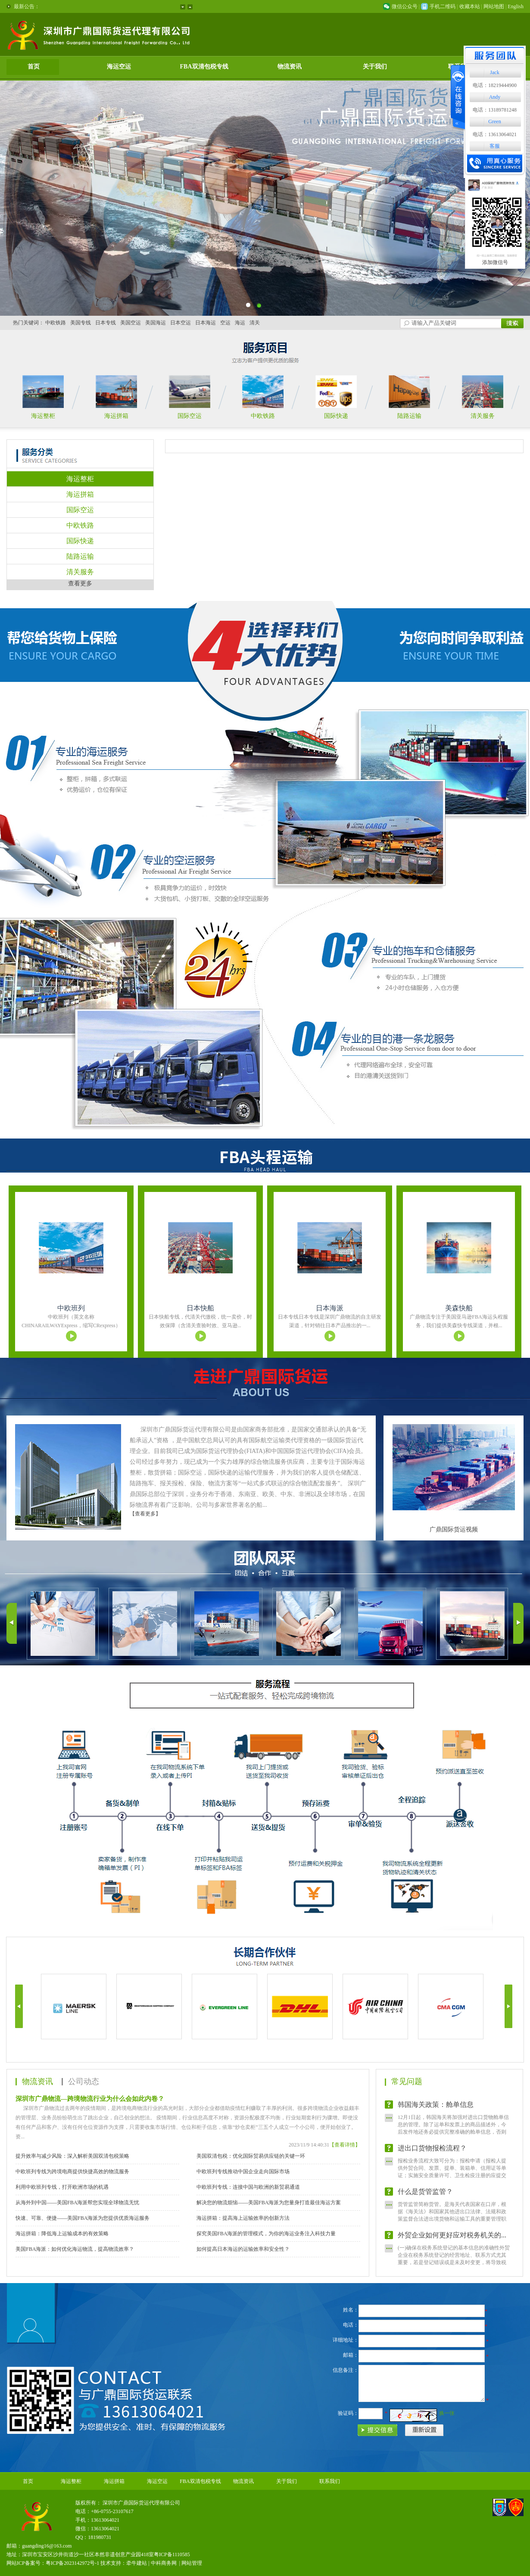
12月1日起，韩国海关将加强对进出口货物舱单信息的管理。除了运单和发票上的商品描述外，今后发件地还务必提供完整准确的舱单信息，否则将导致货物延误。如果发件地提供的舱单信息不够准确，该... (453, 2139)
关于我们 (375, 66)
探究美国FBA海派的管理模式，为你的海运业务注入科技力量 (266, 2234)
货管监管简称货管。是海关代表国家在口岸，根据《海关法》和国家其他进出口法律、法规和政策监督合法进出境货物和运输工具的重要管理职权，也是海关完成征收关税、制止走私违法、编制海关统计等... (452, 2226)
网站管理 (191, 2563)
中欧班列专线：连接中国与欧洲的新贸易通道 (248, 2187)
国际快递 (336, 416)
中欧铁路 (55, 323)
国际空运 (190, 416)
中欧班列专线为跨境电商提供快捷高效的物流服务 (72, 2171)
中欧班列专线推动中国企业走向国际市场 (243, 2171)
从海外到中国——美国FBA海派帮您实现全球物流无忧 (77, 2203)
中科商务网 (164, 2563)
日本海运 (205, 323)
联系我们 (329, 2481)
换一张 (447, 2413)
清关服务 (483, 416)
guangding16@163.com (47, 2546)
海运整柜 (43, 416)
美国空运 (130, 323)
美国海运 (155, 323)
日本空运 (180, 323)
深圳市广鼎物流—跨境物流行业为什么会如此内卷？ (90, 2098)
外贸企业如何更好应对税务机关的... (452, 2242)
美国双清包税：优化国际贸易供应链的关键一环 (250, 2156)
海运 (240, 323)
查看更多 (80, 583)
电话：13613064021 (495, 134)
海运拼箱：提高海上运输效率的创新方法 (243, 2218)
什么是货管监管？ (425, 2199)
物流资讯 (289, 66)
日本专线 (105, 323)
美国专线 (80, 323)
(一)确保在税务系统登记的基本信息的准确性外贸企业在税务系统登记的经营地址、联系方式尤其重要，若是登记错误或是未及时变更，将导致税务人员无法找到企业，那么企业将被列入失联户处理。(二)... (454, 2095)
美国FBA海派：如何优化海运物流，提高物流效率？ (75, 2249)
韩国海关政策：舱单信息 (436, 2112)
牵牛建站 (136, 2563)
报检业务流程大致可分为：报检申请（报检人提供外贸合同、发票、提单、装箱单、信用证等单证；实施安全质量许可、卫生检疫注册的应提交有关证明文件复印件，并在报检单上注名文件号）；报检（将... (452, 2182)
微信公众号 (405, 6)
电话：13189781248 (495, 110)
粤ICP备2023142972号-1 (73, 2563)
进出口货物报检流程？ (432, 2155)
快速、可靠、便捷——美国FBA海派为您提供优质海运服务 (83, 2218)
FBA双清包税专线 (204, 66)
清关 (254, 323)
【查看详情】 (344, 2145)
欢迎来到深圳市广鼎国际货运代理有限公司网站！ (100, 6)
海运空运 (119, 66)
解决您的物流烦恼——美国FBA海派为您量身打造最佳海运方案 (268, 2203)
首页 (34, 66)
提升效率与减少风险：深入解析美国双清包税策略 (72, 2156)
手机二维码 (442, 6)
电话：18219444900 (495, 85)
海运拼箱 (116, 416)
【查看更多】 (145, 1514)
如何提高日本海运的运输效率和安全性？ (243, 2249)
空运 (225, 323)
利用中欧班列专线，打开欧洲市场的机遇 (62, 2187)
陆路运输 (409, 416)
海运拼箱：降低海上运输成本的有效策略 (62, 2234)
